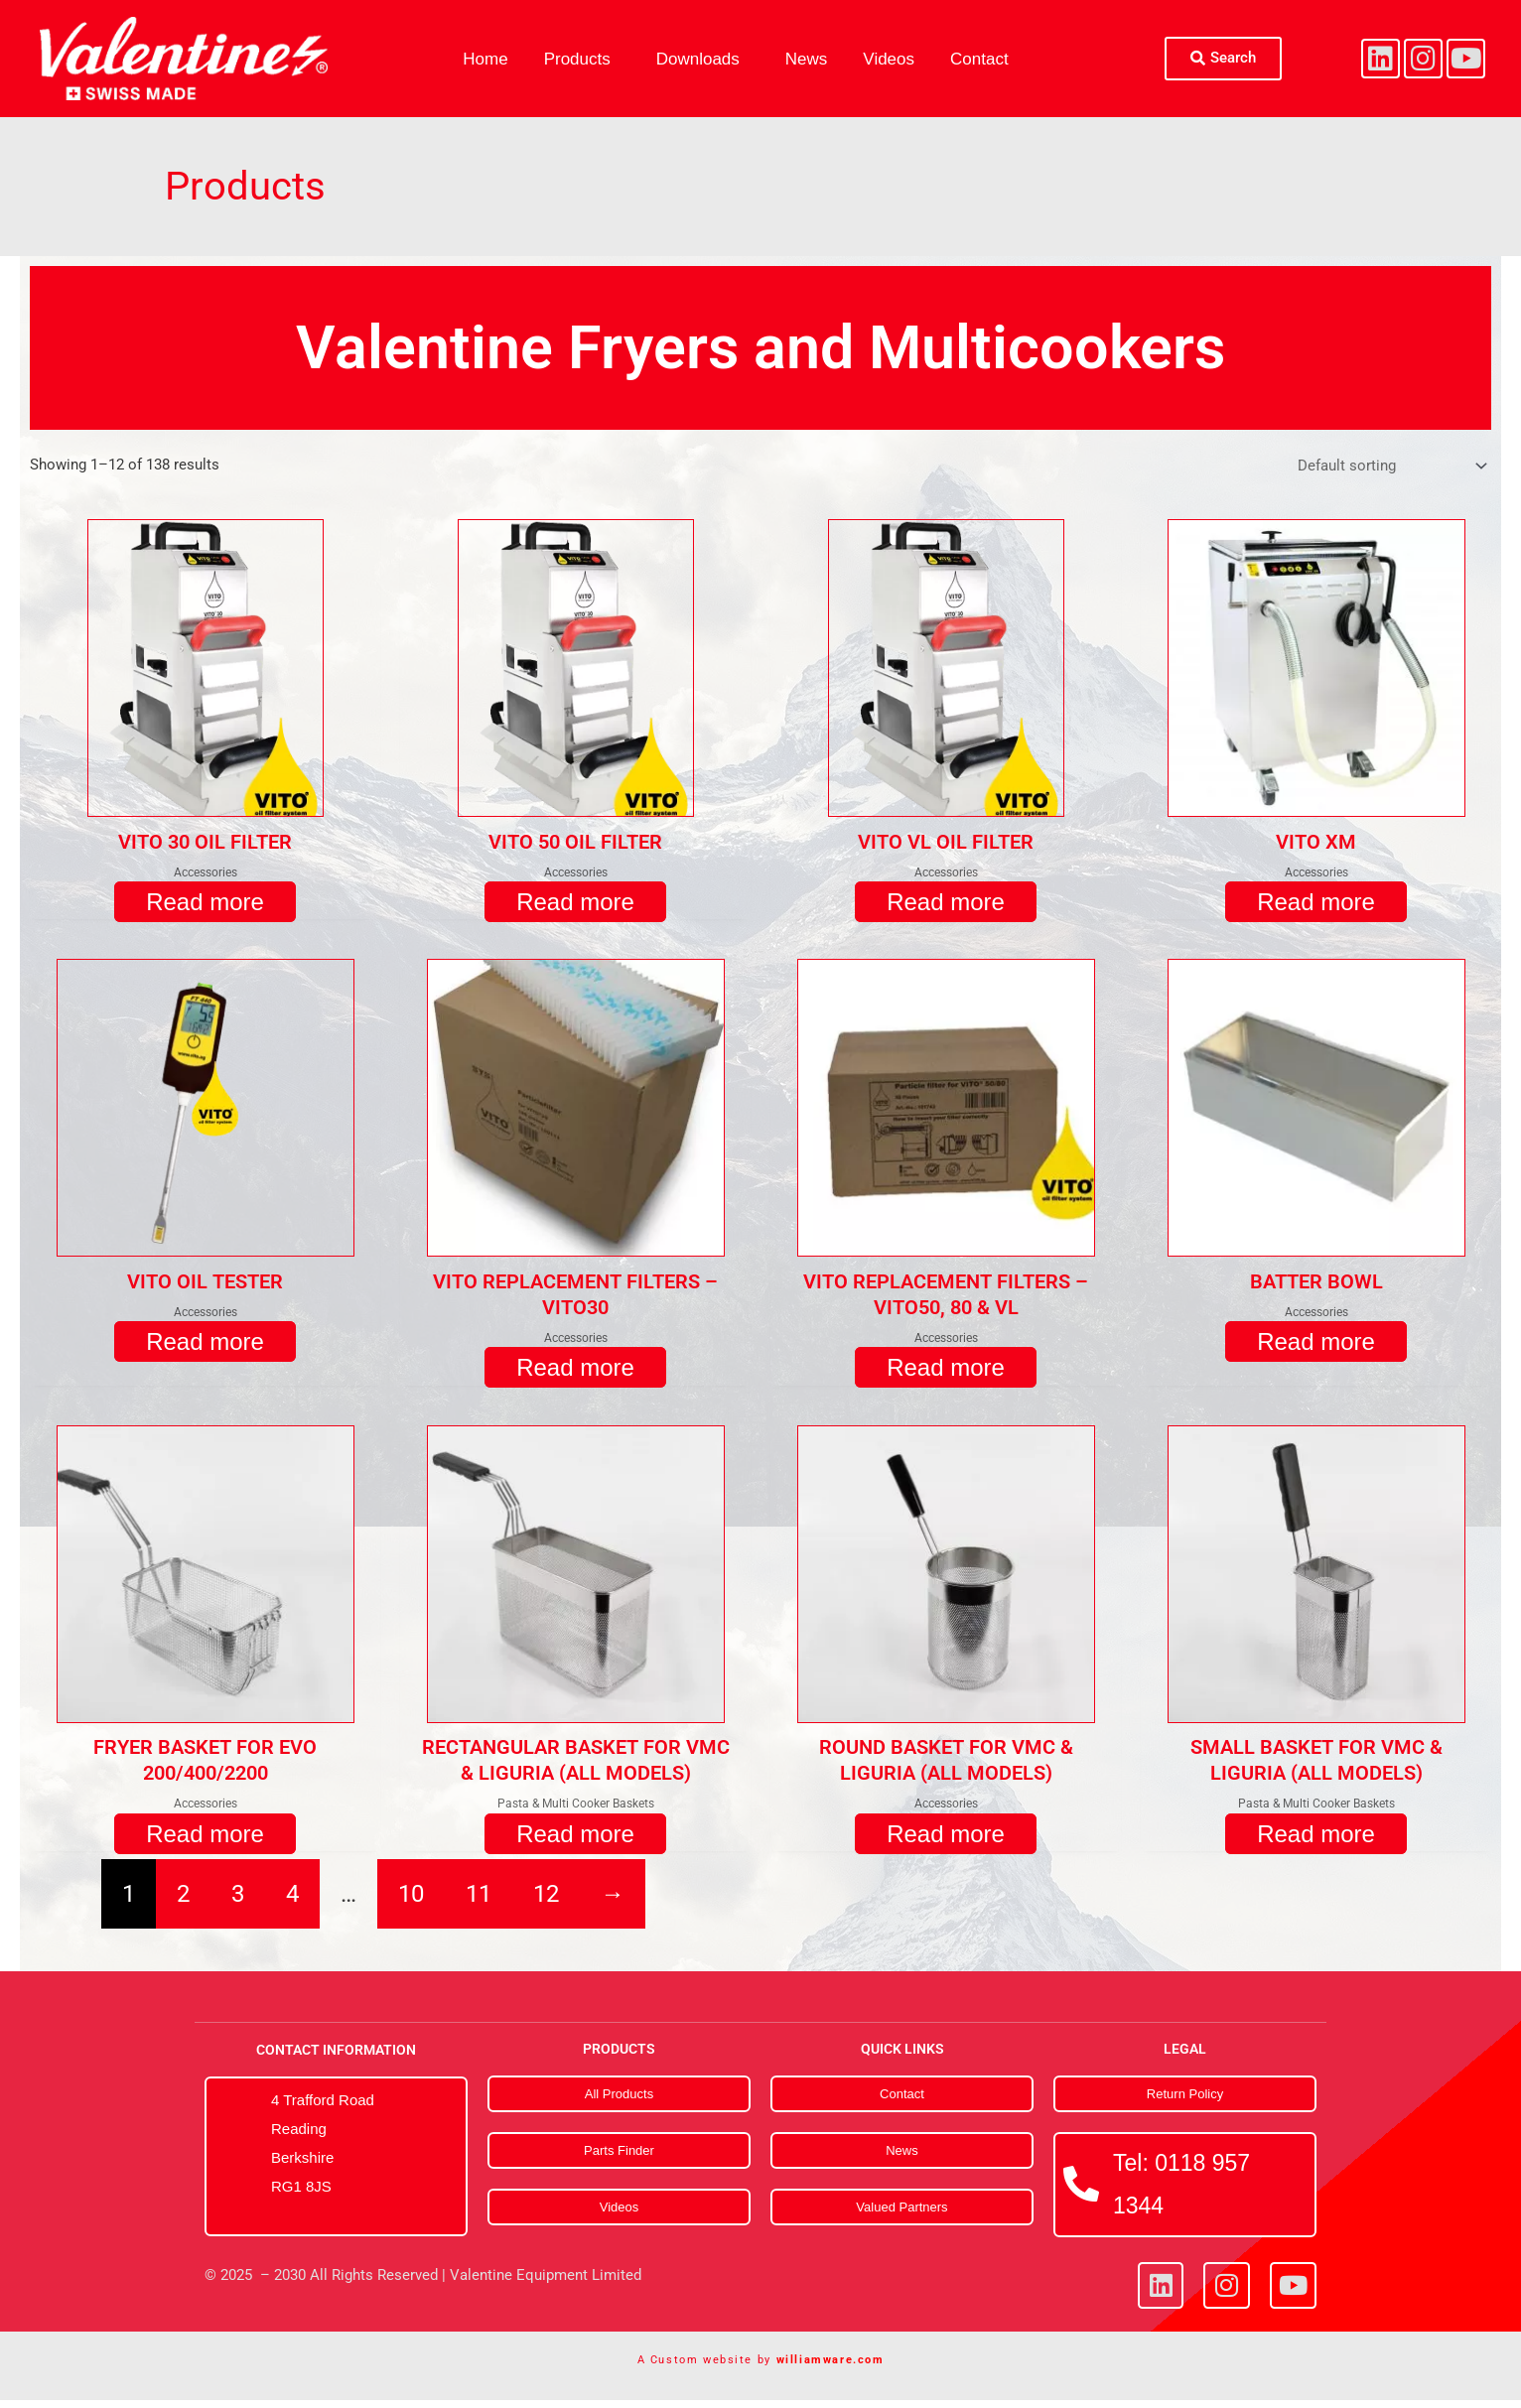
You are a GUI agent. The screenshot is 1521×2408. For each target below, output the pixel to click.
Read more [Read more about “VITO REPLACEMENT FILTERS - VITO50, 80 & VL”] (946, 1373)
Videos (888, 59)
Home (485, 59)
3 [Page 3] (237, 1902)
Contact (979, 59)
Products (577, 59)
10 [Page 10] (411, 1902)
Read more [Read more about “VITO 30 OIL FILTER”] (205, 905)
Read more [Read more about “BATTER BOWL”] (1316, 1347)
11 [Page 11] (478, 1902)
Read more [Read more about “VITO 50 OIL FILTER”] (575, 905)
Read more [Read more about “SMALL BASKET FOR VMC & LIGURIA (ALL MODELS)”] (1316, 1840)
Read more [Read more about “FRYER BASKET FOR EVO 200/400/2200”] (205, 1840)
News (806, 59)
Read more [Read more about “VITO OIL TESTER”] (205, 1347)
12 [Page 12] (546, 1902)
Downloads (698, 59)
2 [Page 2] (183, 1902)
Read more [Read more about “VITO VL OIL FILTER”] (946, 905)
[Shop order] (1388, 467)
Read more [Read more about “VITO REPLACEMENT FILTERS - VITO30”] (575, 1373)
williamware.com (830, 2367)
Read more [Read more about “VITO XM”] (1316, 905)
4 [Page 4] (292, 1902)
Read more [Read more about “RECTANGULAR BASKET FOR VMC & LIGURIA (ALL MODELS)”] (575, 1840)
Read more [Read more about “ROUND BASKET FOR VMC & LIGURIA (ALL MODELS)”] (946, 1840)
